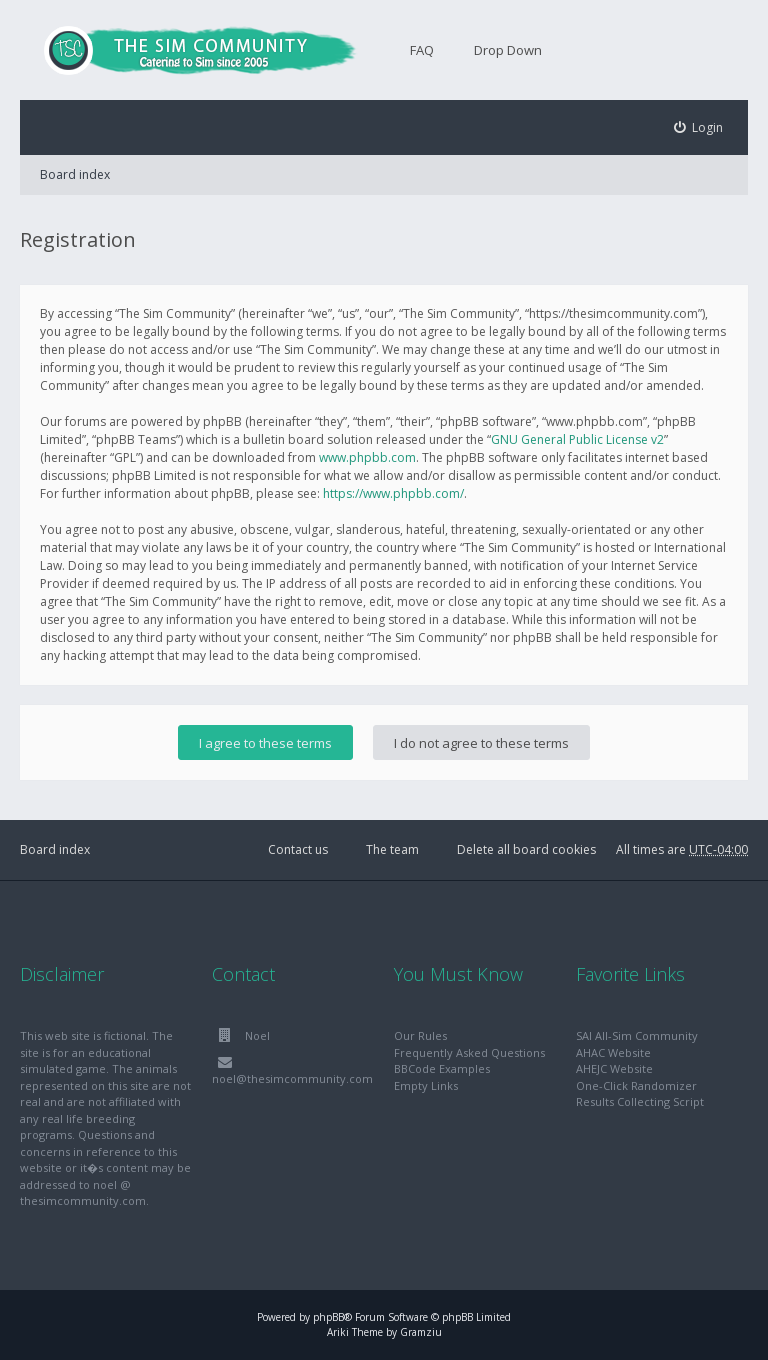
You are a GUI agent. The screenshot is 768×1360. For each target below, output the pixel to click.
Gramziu (421, 1332)
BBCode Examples (442, 1068)
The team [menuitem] (392, 849)
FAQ (422, 50)
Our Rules (420, 1035)
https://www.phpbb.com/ (393, 493)
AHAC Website (613, 1052)
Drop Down (508, 50)
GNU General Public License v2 (577, 439)
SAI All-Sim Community (637, 1035)
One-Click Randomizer (636, 1085)
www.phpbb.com (367, 457)
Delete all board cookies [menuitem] (526, 849)
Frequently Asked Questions (469, 1052)
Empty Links (426, 1085)
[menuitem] (699, 127)
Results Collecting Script (640, 1101)
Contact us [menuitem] (298, 849)
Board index (75, 174)
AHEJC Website (614, 1068)
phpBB (328, 1317)
